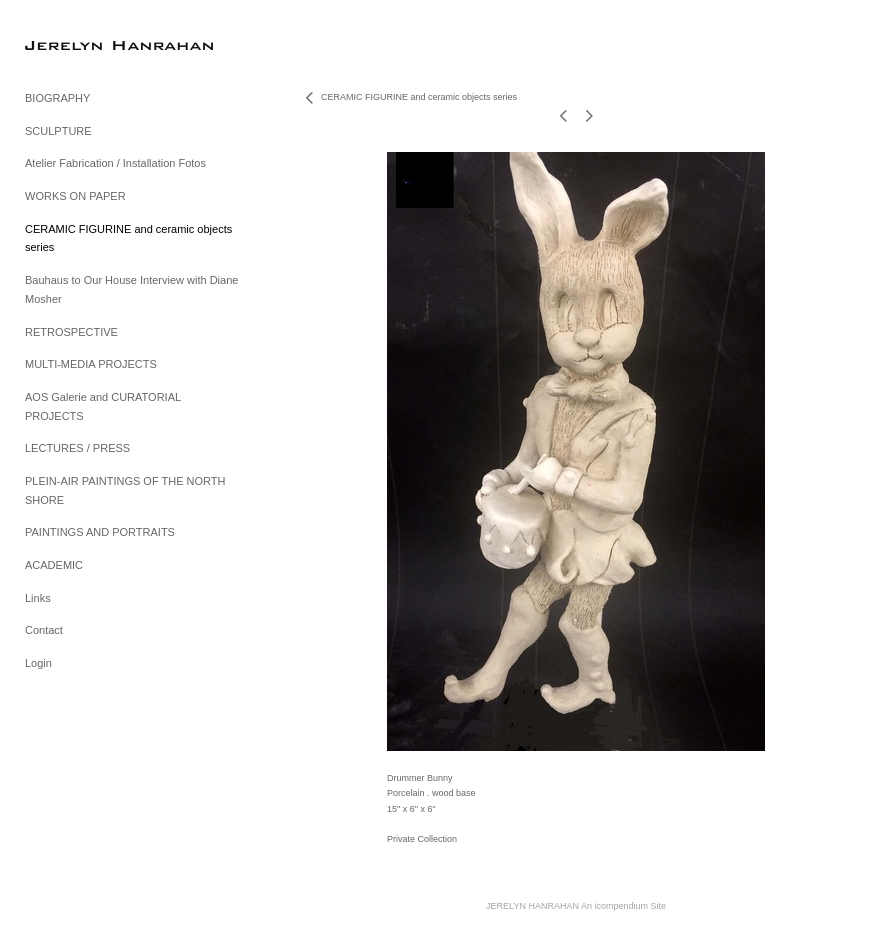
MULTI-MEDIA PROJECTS (91, 364)
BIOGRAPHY (57, 98)
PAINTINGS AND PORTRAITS (100, 532)
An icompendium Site (623, 906)
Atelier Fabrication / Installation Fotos (115, 163)
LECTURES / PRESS (77, 448)
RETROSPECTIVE (71, 332)
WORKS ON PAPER (75, 196)
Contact (44, 630)
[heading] (75, 44)
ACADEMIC (54, 565)
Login (38, 663)
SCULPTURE (58, 131)
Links (38, 598)
